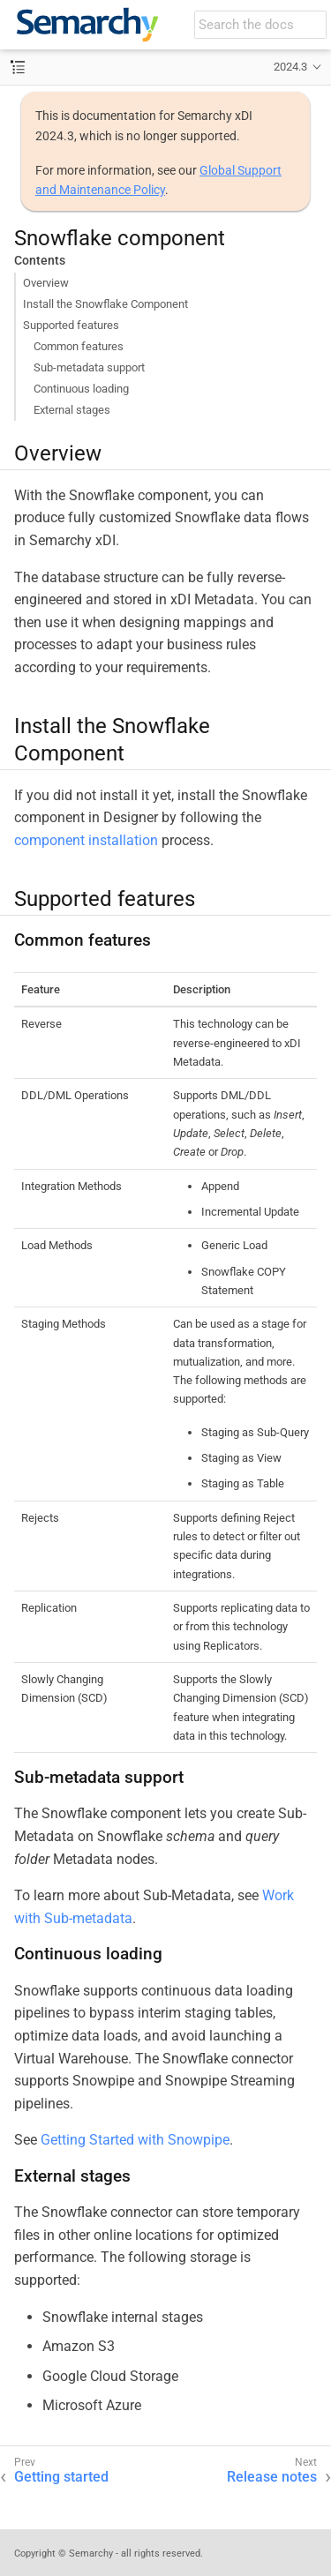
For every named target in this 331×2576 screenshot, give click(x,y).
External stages (72, 409)
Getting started (61, 2476)
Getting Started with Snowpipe (135, 2139)
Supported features (71, 325)
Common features (79, 346)
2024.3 (290, 66)
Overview (46, 282)
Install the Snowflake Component (105, 304)
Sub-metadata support (89, 367)
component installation (86, 840)
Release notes (272, 2476)
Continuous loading (81, 388)
